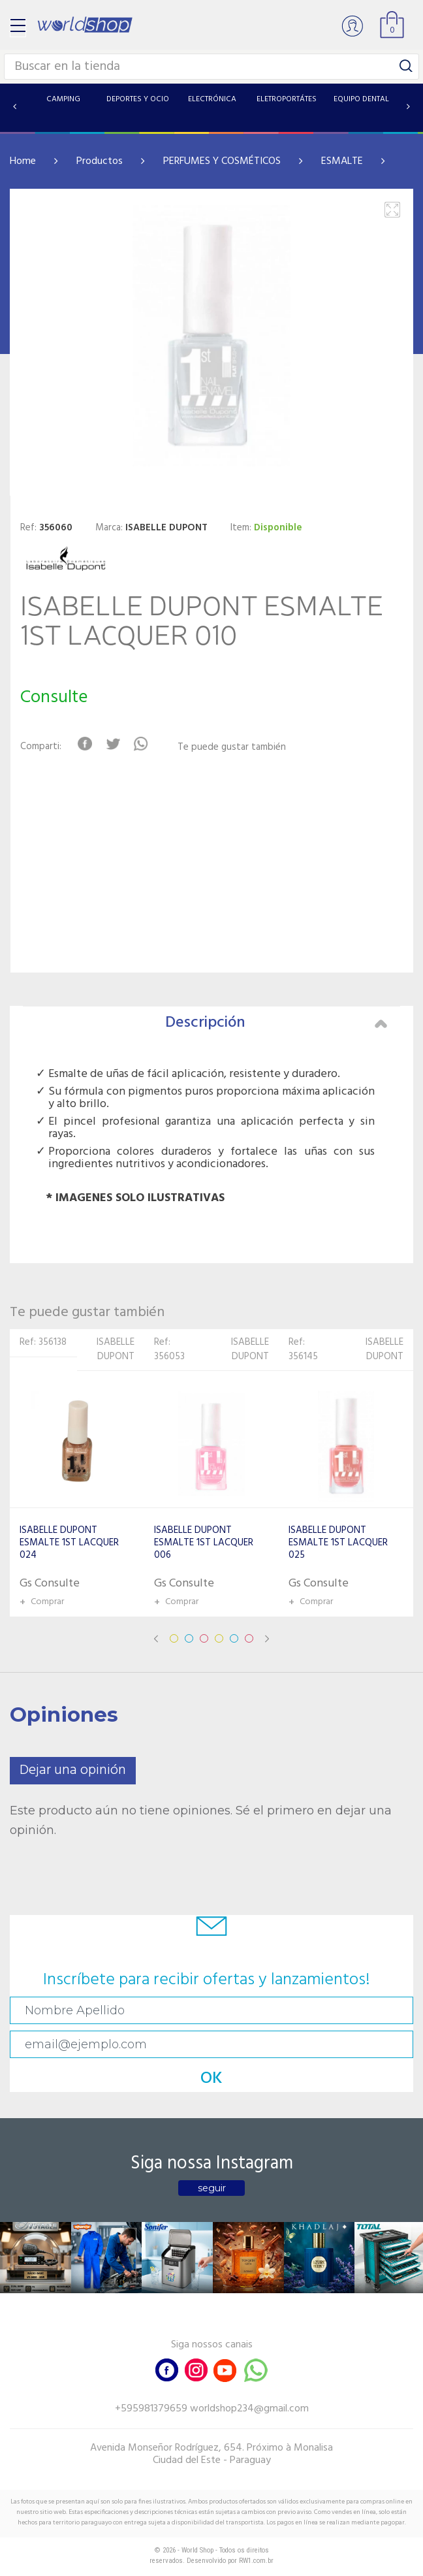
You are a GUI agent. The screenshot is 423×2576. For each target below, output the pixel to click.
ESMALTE (342, 161)
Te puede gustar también (232, 747)
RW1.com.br (256, 2560)
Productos (99, 161)
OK (211, 2078)
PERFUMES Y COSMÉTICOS (222, 161)
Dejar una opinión (73, 1770)
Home (23, 161)
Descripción (276, 1022)
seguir (212, 2188)
